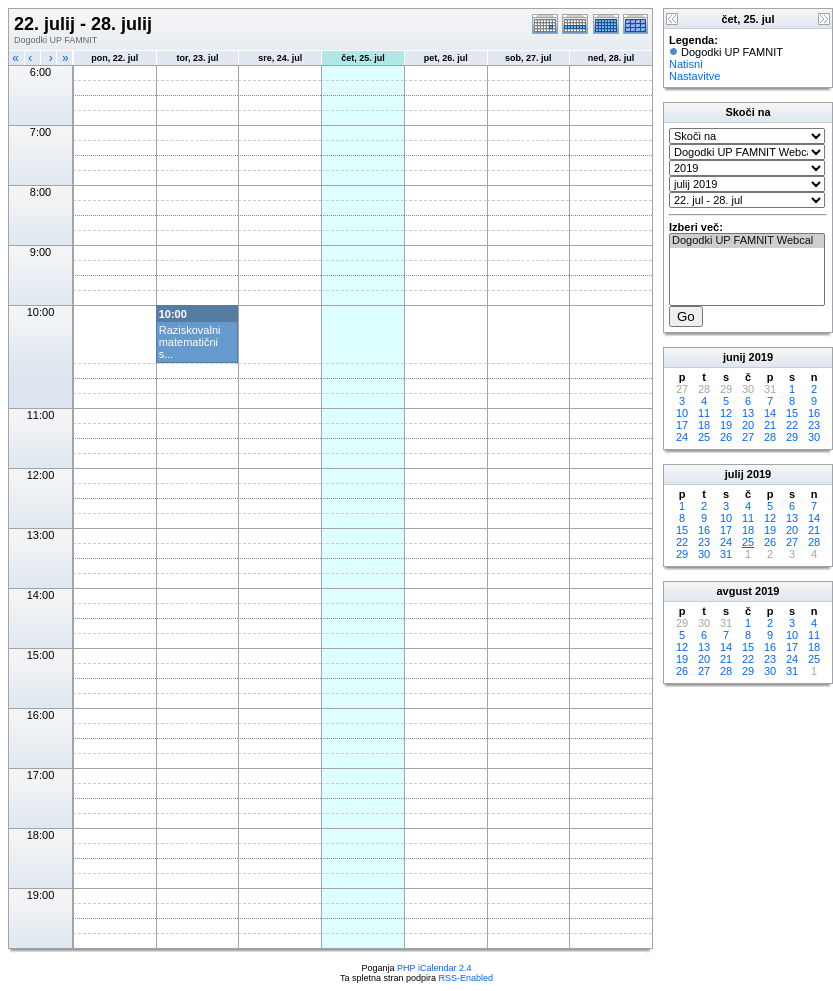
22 (792, 425)
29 (792, 437)
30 (814, 437)
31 (726, 554)
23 (814, 425)
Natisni (686, 64)
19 (726, 425)
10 (682, 413)
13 (748, 413)
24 (682, 437)
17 (682, 425)
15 (792, 413)
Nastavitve (694, 76)
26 (726, 437)
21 (770, 425)
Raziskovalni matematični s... (190, 342)
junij (734, 357)
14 (770, 413)
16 (814, 413)
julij (734, 474)
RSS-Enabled (466, 978)
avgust (733, 591)
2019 (761, 357)
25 (704, 437)
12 (726, 413)
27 (748, 437)
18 (704, 425)
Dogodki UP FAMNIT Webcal (747, 241)
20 (748, 425)
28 (770, 437)
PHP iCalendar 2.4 (434, 968)
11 (704, 413)
